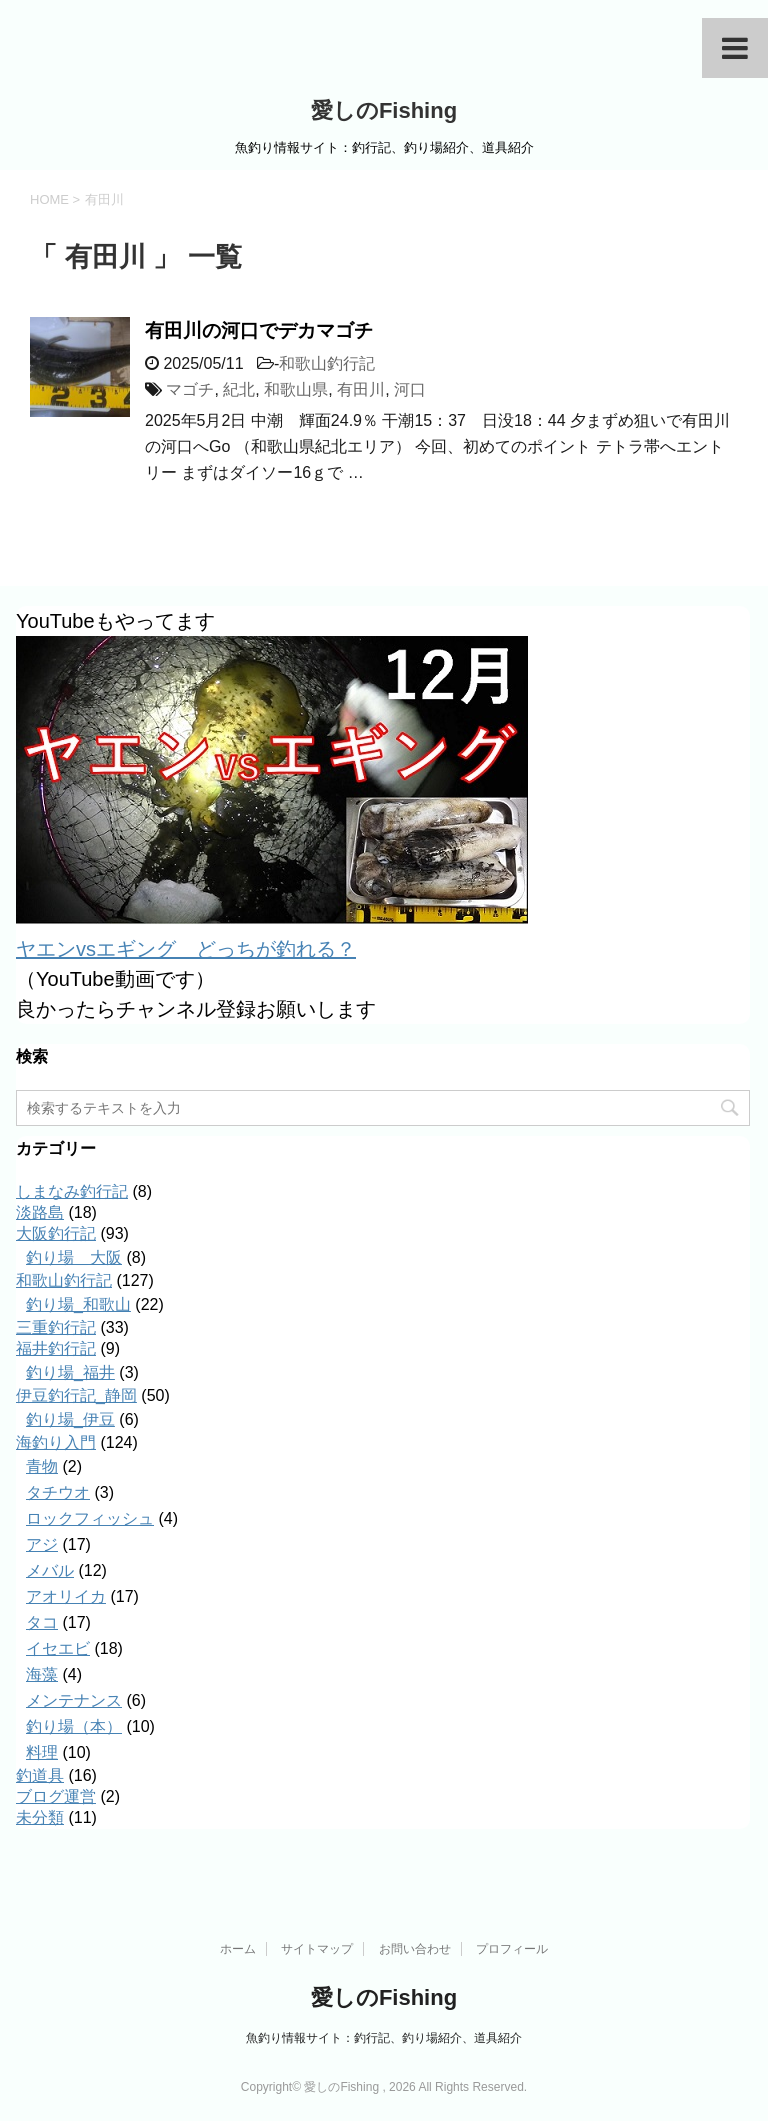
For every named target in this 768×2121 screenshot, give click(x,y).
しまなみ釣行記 (72, 1191)
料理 (42, 1752)
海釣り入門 (56, 1442)
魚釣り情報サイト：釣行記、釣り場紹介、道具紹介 (384, 2038)
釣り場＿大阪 (74, 1257)
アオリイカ (66, 1596)
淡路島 (40, 1212)
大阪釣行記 (56, 1233)
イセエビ (58, 1648)
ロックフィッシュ (90, 1518)
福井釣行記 (56, 1348)
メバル (50, 1570)
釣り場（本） (74, 1726)
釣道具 (40, 1775)
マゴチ (190, 389)
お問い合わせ (415, 1949)
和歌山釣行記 (327, 363)
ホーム (238, 1949)
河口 (410, 389)
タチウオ (58, 1492)
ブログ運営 (56, 1796)
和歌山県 (296, 389)
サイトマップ (317, 1949)
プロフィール (512, 1949)
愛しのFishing (384, 110)
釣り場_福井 (70, 1372)
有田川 (361, 389)
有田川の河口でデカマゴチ (259, 330)
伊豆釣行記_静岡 (76, 1395)
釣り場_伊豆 (70, 1419)
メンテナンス (74, 1700)
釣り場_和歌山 (78, 1304)
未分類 (40, 1817)
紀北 (239, 389)
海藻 (42, 1674)
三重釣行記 (56, 1327)
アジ (42, 1544)
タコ (42, 1622)
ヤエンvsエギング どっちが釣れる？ (186, 949)
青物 (42, 1466)
